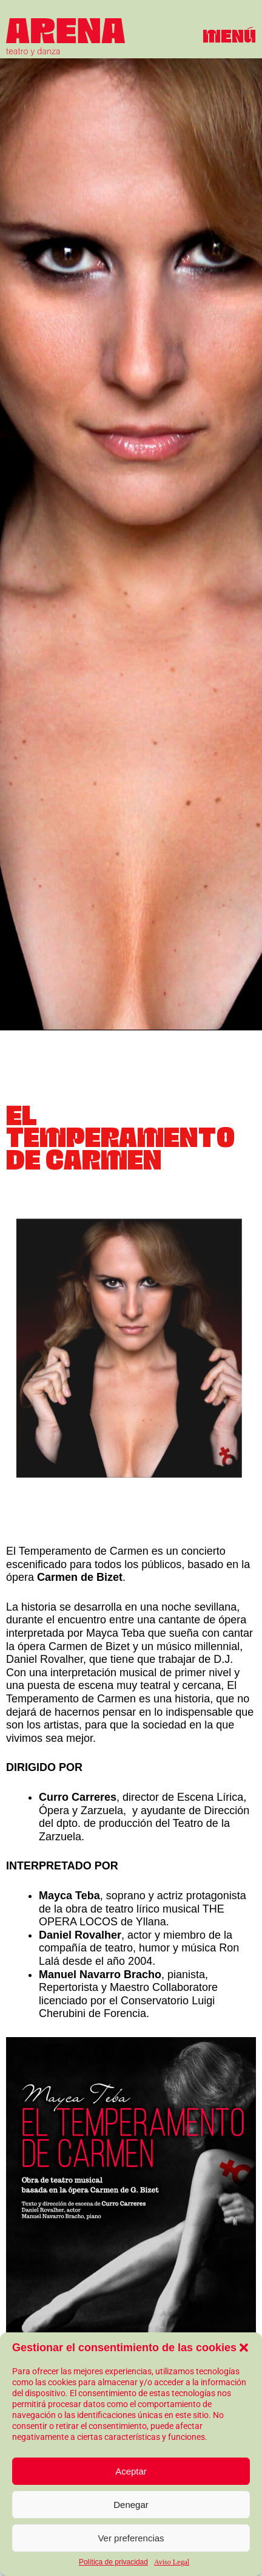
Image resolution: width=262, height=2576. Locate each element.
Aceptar (131, 2471)
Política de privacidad (113, 2562)
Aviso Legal (171, 2562)
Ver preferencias (131, 2538)
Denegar (131, 2504)
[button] (244, 2347)
